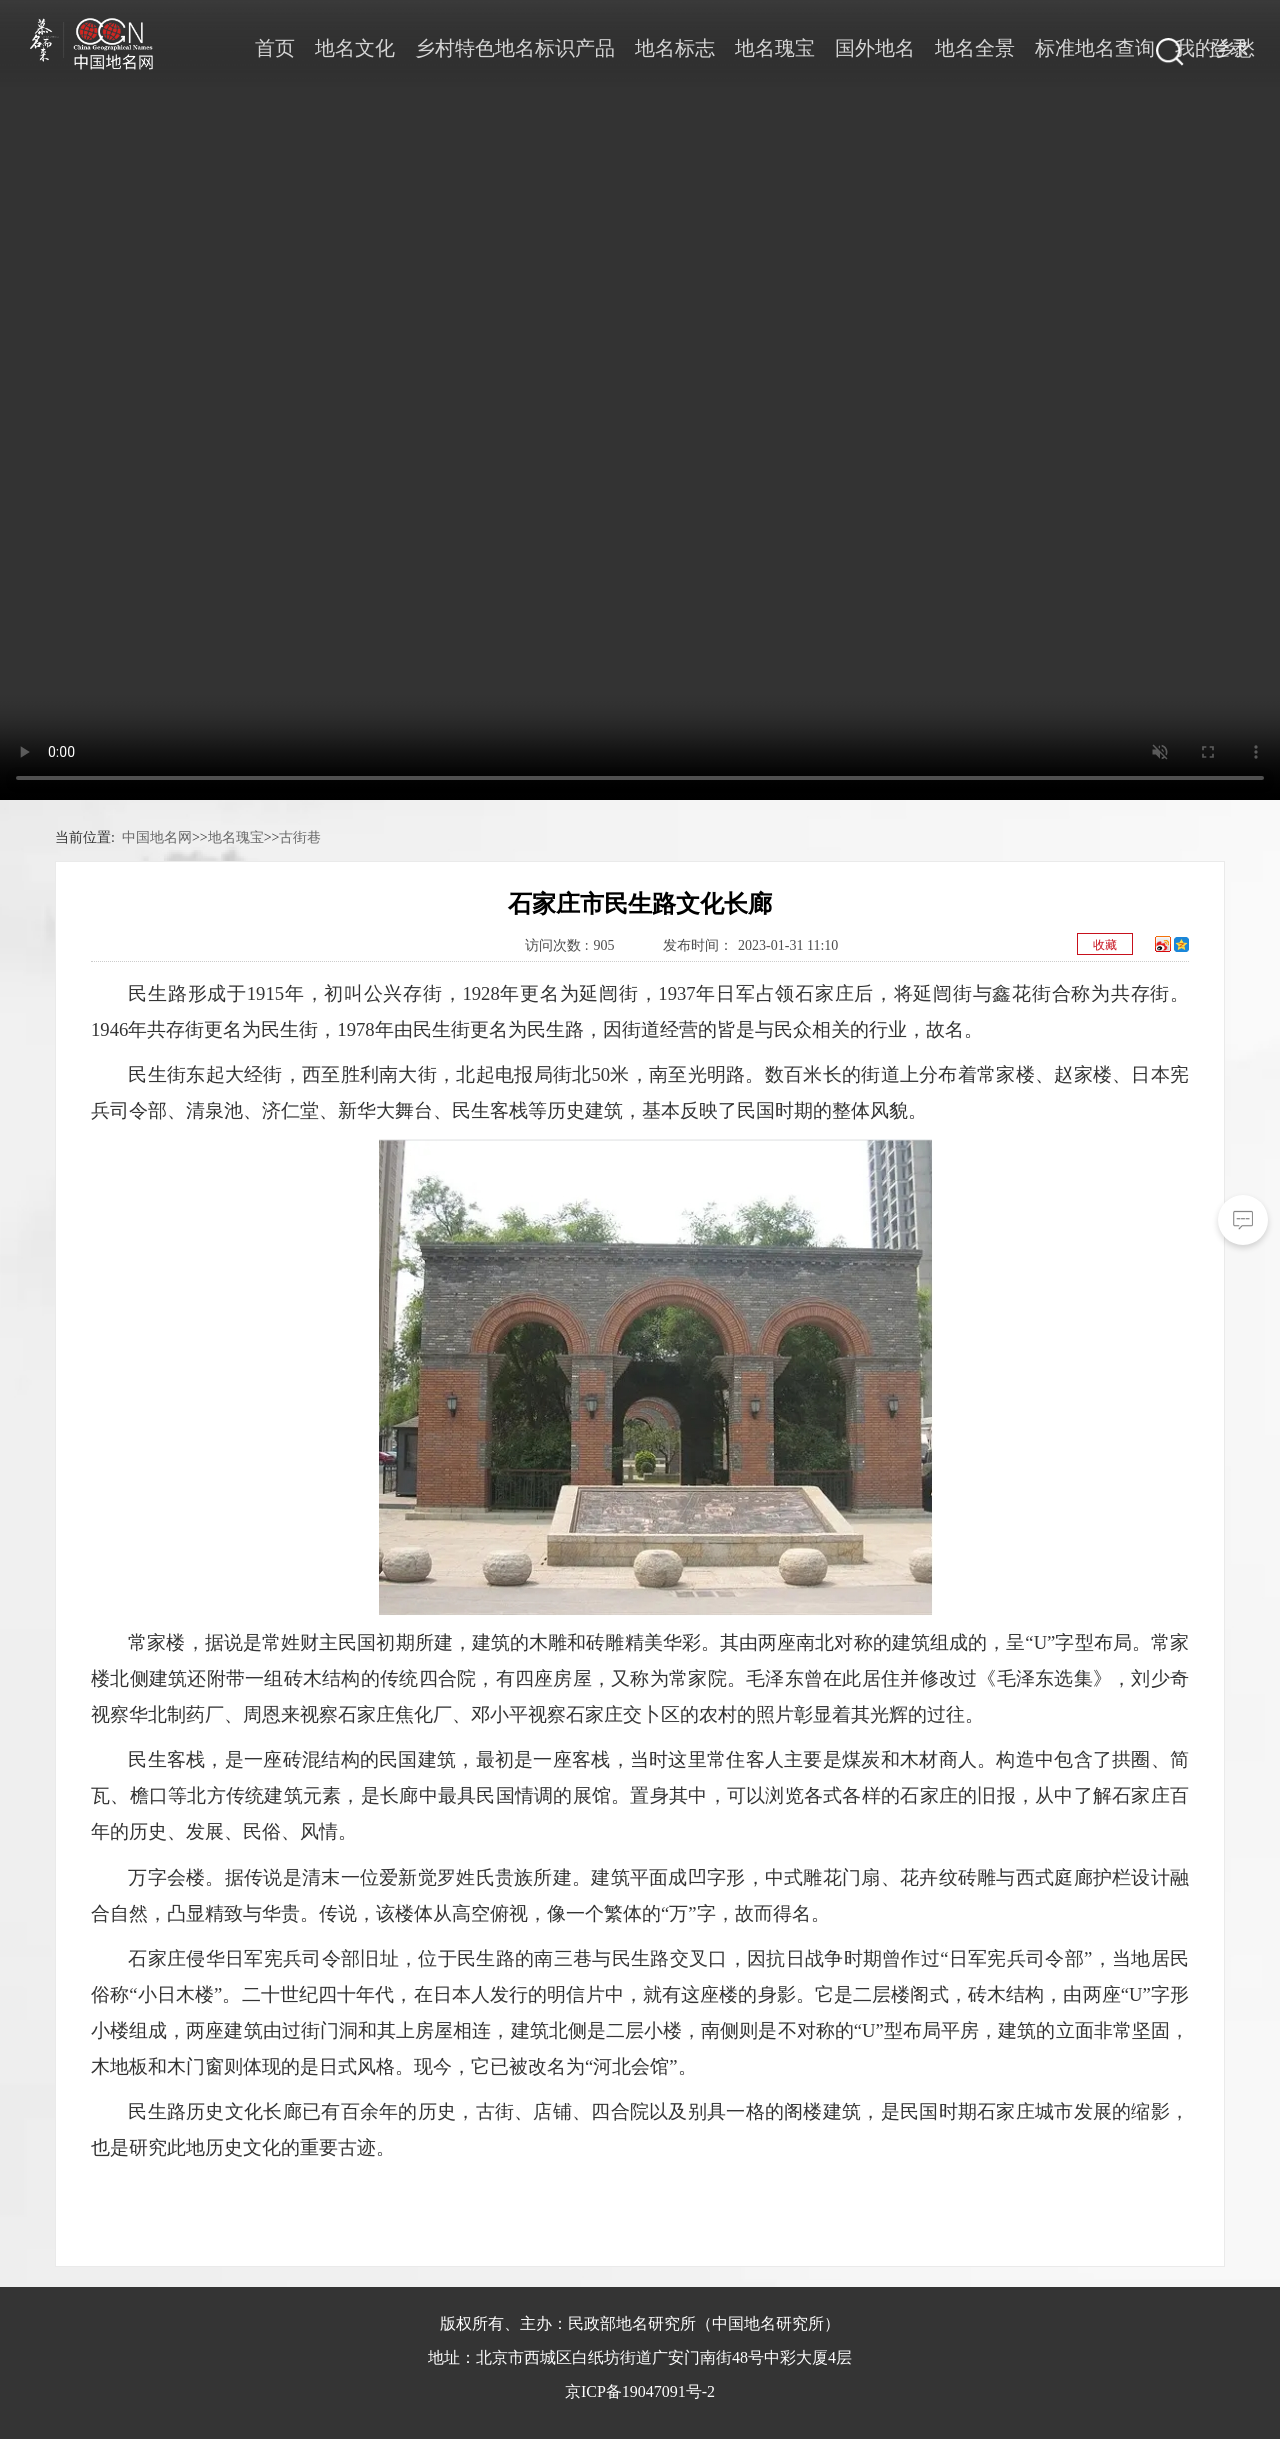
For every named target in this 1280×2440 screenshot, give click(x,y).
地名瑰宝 (775, 48)
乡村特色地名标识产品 (515, 48)
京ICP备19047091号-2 (640, 2391)
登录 (1230, 48)
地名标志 (675, 48)
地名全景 (975, 48)
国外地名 (875, 48)
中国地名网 (157, 837)
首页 (275, 48)
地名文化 (355, 48)
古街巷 (300, 837)
